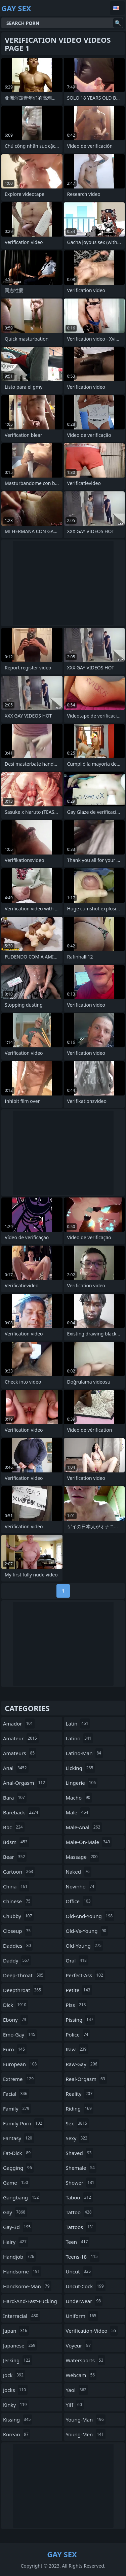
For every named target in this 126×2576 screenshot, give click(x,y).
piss (77, 2005)
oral (77, 1960)
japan (16, 2331)
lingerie (82, 1783)
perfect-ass (85, 1975)
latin (78, 1723)
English (117, 8)
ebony (15, 2020)
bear (15, 1857)
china (16, 1886)
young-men (86, 2434)
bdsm (16, 1842)
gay (15, 2212)
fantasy (18, 2138)
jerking (17, 2360)
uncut (79, 2271)
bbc (14, 1827)
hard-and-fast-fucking (30, 2303)
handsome (22, 2271)
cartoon (19, 1872)
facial (16, 2094)
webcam (81, 2375)
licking (80, 1768)
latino (79, 1738)
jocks (15, 2390)
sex (77, 2123)
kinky (16, 2405)
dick (15, 2005)
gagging (18, 2168)
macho (79, 1797)
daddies (18, 1946)
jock (14, 2375)
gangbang (21, 2197)
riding (79, 2108)
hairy (15, 2242)
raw (77, 2049)
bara (15, 1797)
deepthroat (23, 1990)
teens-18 (82, 2257)
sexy (77, 2138)
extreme (19, 2079)
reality (80, 2094)
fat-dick (17, 2153)
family (17, 2108)
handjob (19, 2257)
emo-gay (20, 2034)
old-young (84, 1946)
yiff (75, 2405)
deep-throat (24, 1975)
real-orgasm (86, 2079)
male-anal (84, 1827)
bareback (21, 1812)
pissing (80, 2020)
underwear (84, 2301)
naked (78, 1872)
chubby (18, 1916)
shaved (79, 2153)
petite (79, 1990)
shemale (81, 2168)
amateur (21, 1738)
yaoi (77, 2390)
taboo (79, 2197)
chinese (17, 1901)
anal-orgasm (25, 1783)
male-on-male (89, 1842)
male (78, 1812)
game (16, 2183)
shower (81, 2183)
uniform (82, 2316)
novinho (81, 1886)
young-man (86, 2419)
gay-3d (17, 2227)
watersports (85, 2360)
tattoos (81, 2227)
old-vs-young (87, 1931)
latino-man (84, 1753)
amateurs (19, 1753)
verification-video (92, 2331)
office (79, 1901)
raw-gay (82, 2064)
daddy (17, 1960)
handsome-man (27, 2286)
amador (19, 1723)
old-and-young (90, 1916)
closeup (17, 1931)
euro (15, 2049)
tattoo (79, 2212)
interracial (21, 2316)
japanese (20, 2345)
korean (16, 2434)
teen (78, 2242)
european (20, 2064)
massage (82, 1857)
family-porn (23, 2123)
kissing (17, 2419)
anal (16, 1768)
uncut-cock (86, 2286)
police (78, 2034)
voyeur (79, 2345)
